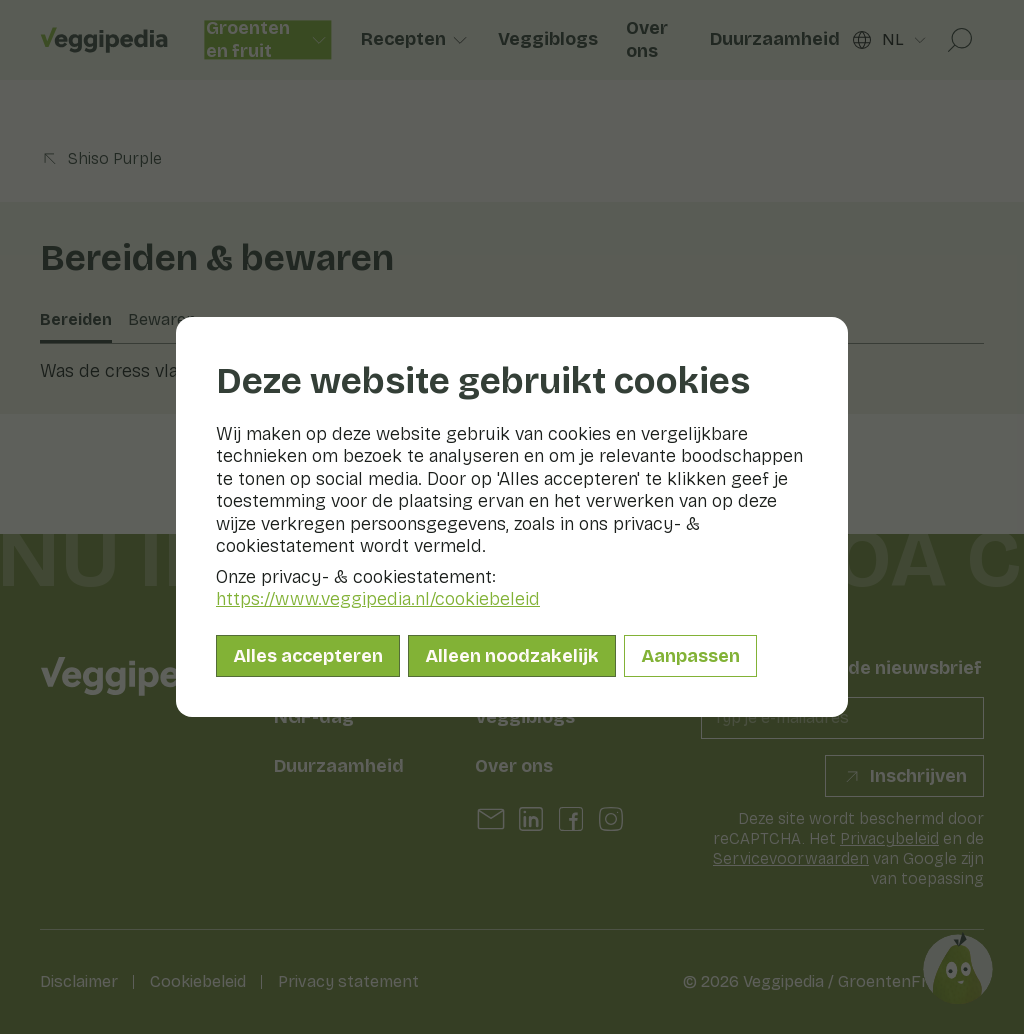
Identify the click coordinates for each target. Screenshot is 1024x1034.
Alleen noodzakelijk (512, 656)
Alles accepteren (308, 656)
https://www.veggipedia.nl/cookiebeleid (378, 599)
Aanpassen (690, 656)
